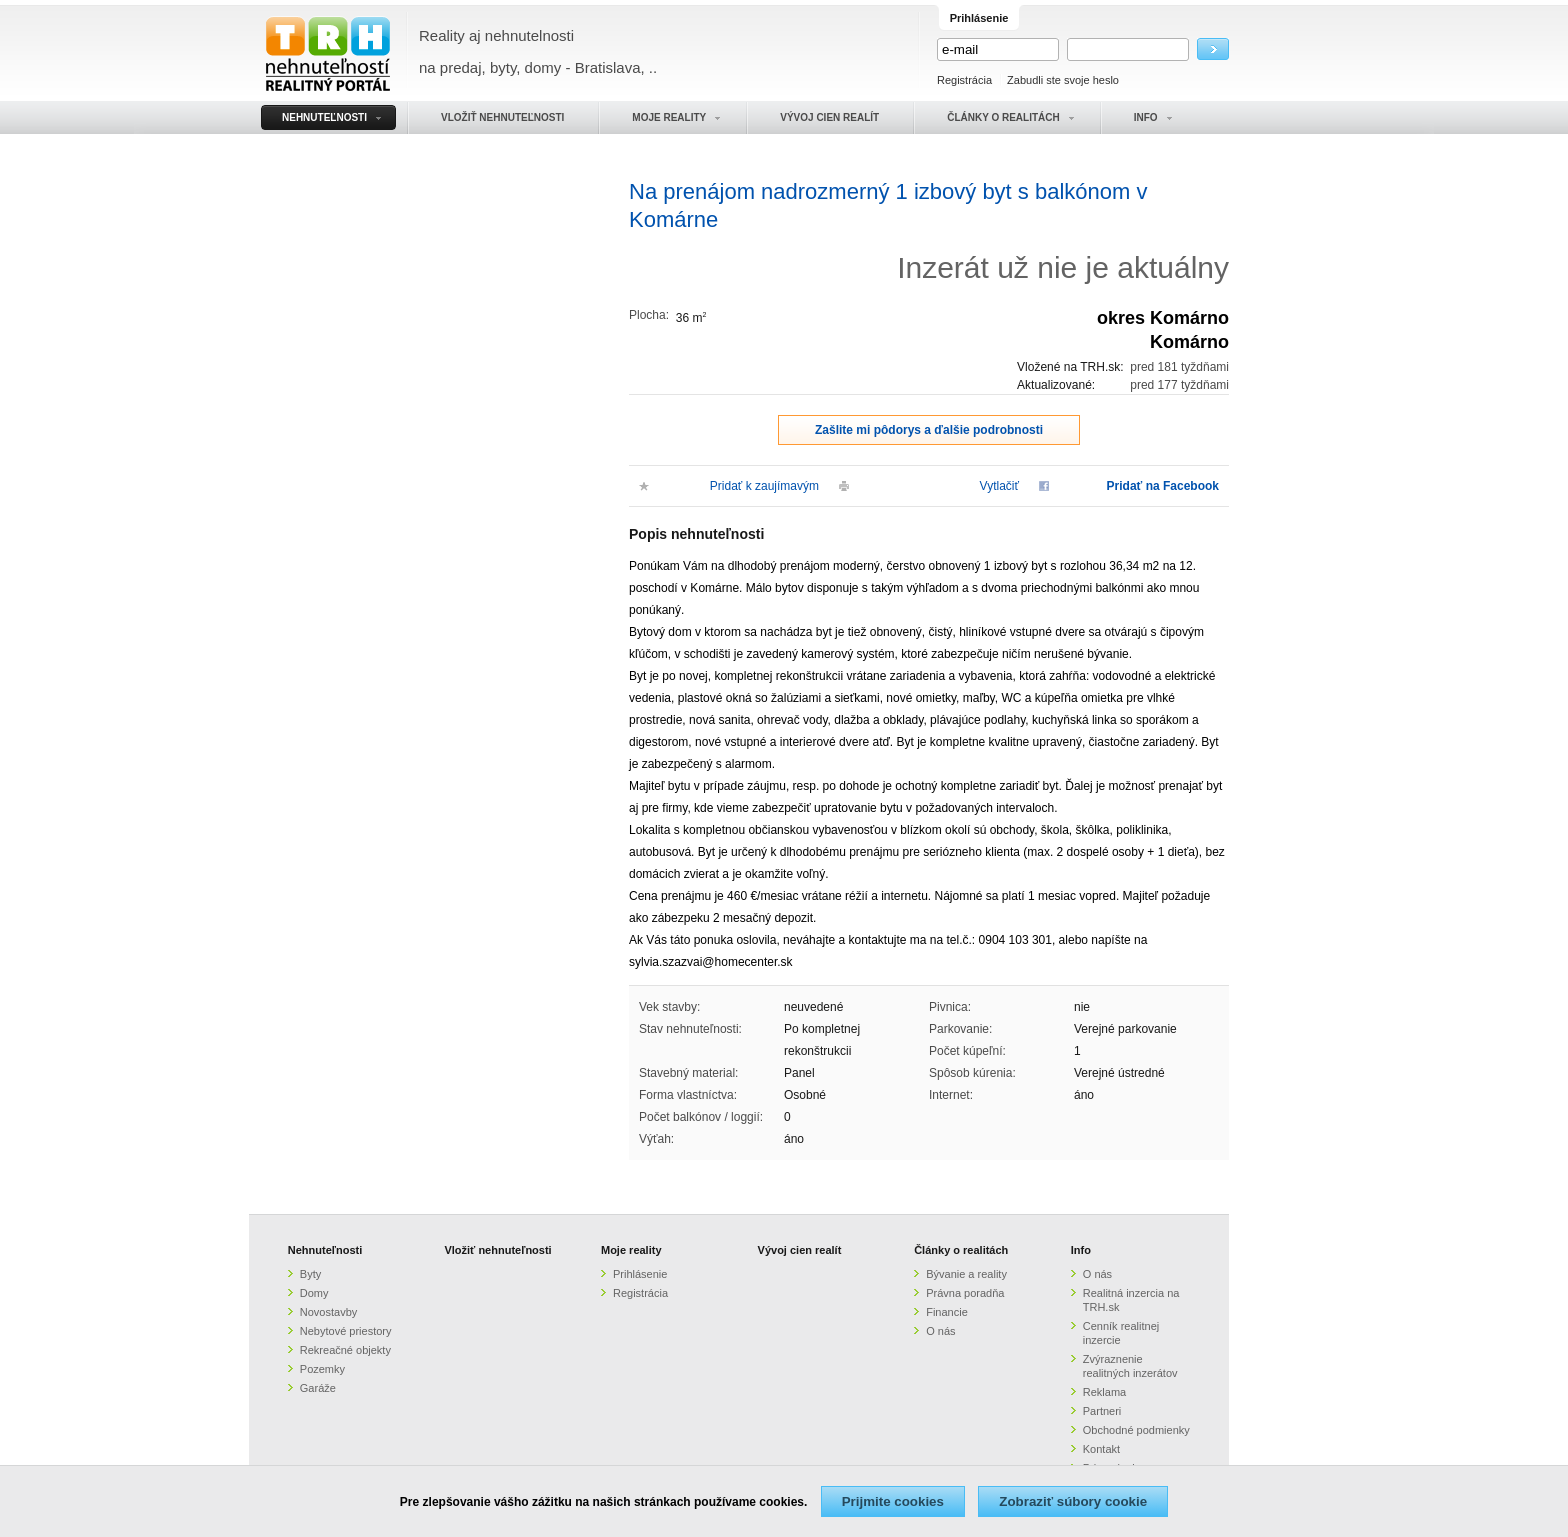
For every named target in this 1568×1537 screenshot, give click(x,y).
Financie (947, 1312)
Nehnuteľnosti (325, 1250)
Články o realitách (961, 1250)
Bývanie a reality (966, 1274)
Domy (314, 1293)
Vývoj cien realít (800, 1250)
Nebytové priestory (346, 1331)
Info (1081, 1250)
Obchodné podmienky (1136, 1430)
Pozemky (322, 1369)
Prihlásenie (640, 1274)
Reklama (1104, 1392)
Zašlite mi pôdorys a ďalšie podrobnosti (929, 430)
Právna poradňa (965, 1293)
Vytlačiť (999, 486)
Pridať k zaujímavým (764, 486)
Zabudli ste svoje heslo (1063, 80)
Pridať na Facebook (1163, 486)
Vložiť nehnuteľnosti (497, 1250)
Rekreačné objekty (345, 1350)
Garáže (318, 1388)
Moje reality (631, 1250)
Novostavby (328, 1312)
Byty (310, 1274)
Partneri (1102, 1411)
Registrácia (964, 80)
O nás (940, 1331)
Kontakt (1101, 1449)
